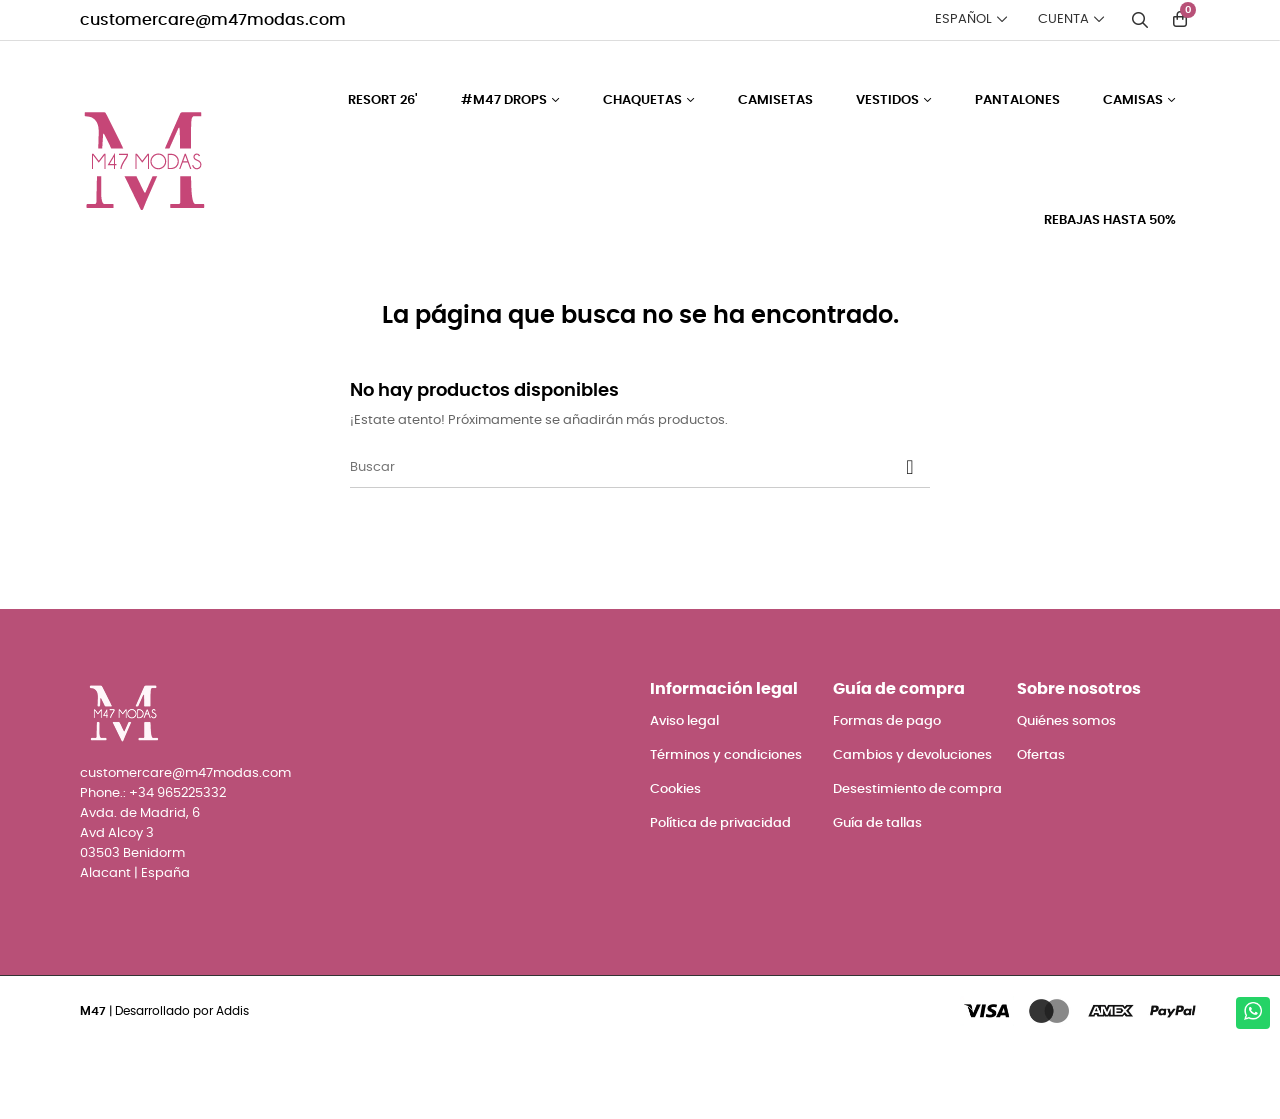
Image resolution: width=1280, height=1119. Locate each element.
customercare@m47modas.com (213, 20)
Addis (232, 1083)
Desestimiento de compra (917, 861)
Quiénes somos (1066, 793)
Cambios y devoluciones (912, 827)
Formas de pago (887, 793)
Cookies (675, 861)
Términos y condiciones (726, 827)
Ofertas (1041, 827)
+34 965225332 (177, 865)
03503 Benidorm (132, 926)
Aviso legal (684, 793)
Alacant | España (135, 946)
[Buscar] (640, 540)
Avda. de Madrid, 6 (140, 885)
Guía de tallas (877, 895)
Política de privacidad (720, 895)
